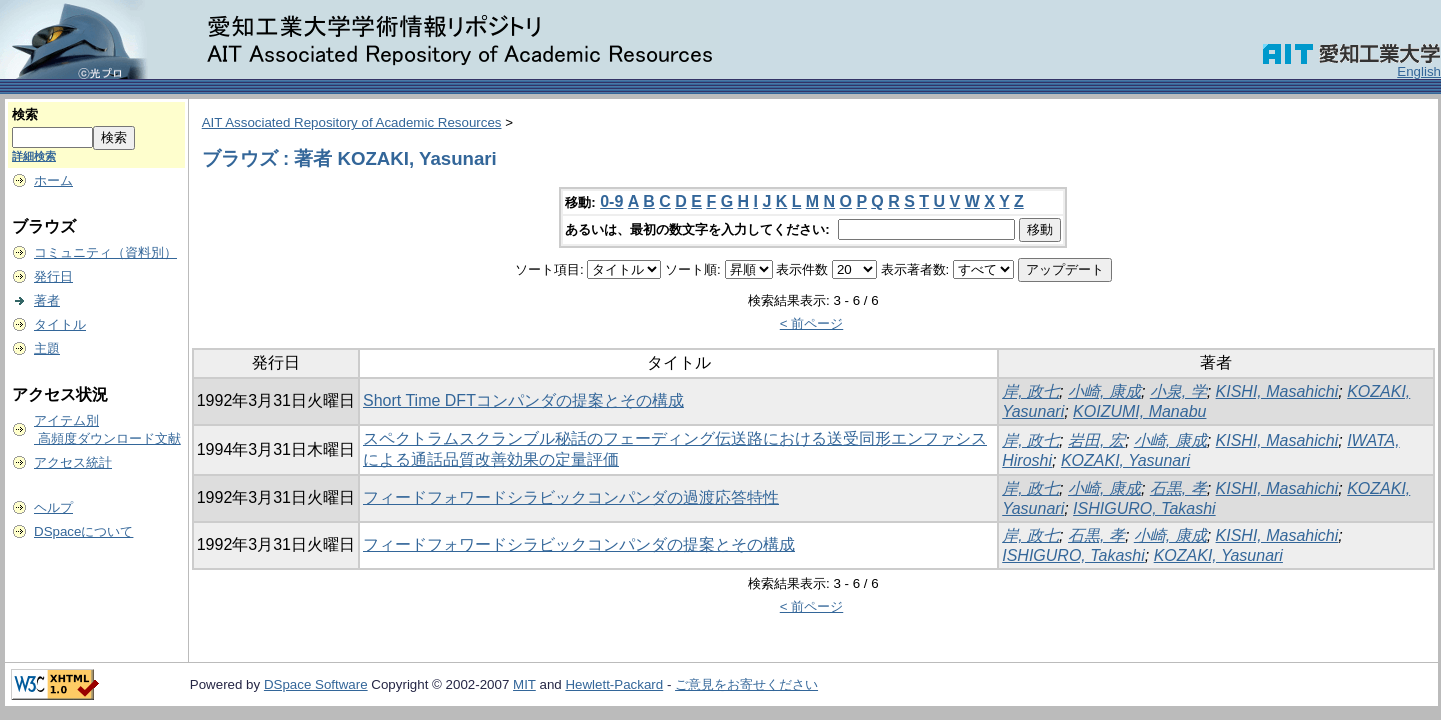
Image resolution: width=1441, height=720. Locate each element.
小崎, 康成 (1104, 391)
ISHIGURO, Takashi (1144, 508)
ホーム (53, 180)
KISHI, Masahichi (1277, 391)
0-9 (611, 201)
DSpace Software (316, 684)
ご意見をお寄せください (746, 684)
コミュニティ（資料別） (105, 252)
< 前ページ (812, 323)
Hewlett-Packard (614, 684)
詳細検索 (34, 156)
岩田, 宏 (1096, 440)
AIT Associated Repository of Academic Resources (352, 122)
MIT (524, 684)
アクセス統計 (73, 462)
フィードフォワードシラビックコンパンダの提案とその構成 (579, 544)
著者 (47, 300)
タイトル (60, 324)
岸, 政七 (1030, 391)
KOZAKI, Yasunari (1125, 460)
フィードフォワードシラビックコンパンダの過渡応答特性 (571, 497)
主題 (47, 348)
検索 (25, 114)
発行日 (53, 276)
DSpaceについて (83, 531)
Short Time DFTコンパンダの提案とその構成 (523, 400)
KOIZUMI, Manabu (1139, 411)
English (1419, 71)
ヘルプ (53, 507)
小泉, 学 (1178, 391)
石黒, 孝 (1178, 488)
